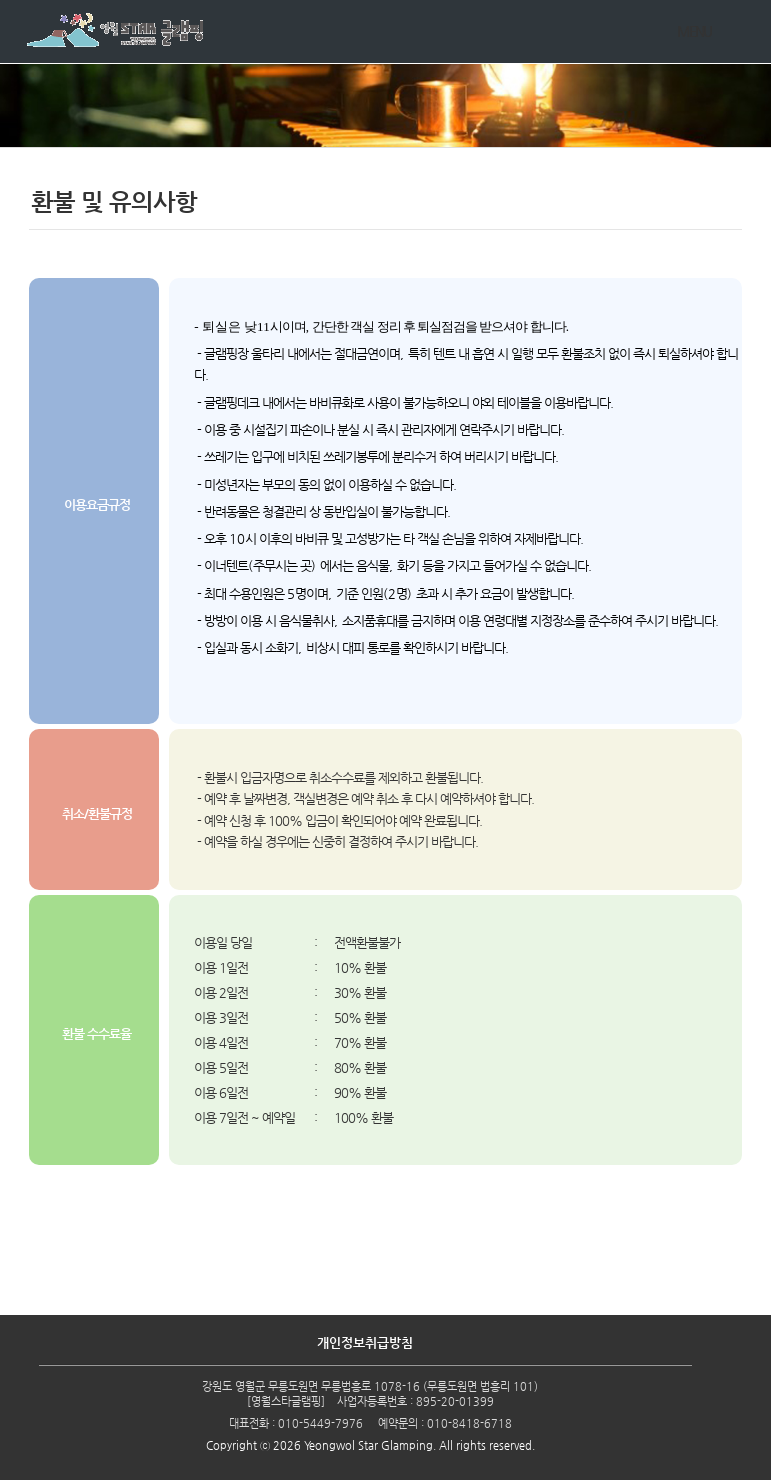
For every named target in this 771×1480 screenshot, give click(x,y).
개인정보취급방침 (365, 1342)
